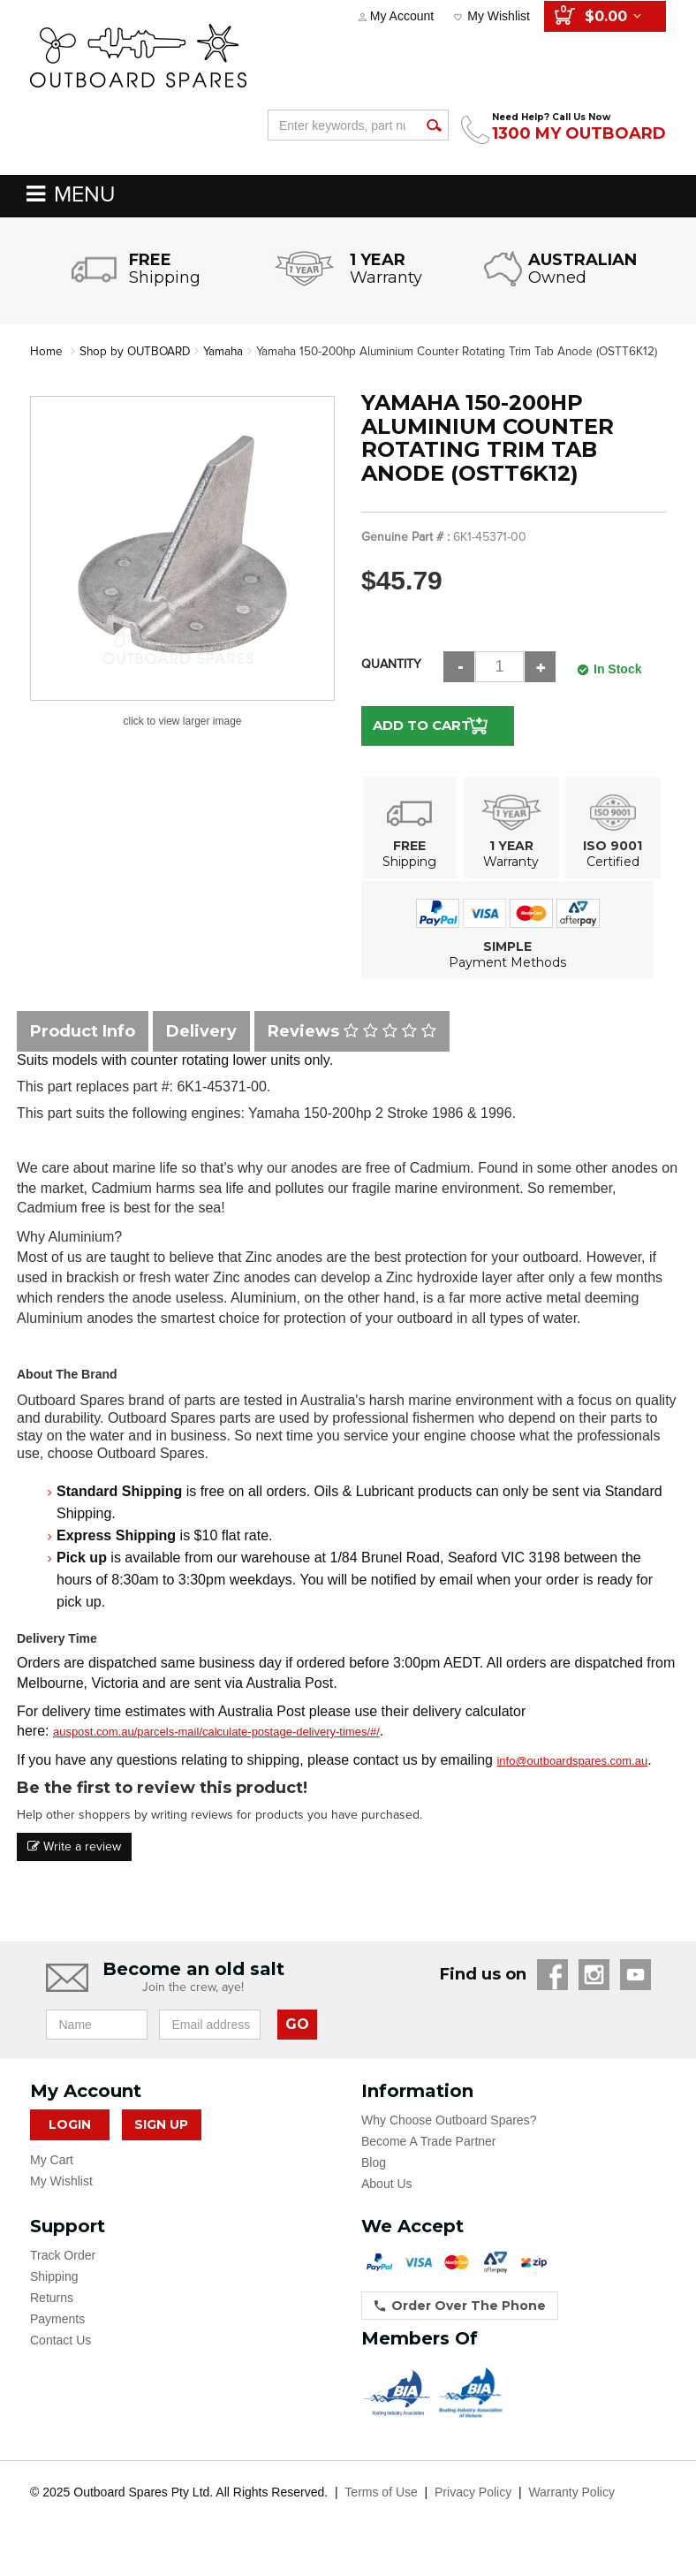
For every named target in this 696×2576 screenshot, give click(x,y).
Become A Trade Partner (428, 2160)
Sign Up (161, 2143)
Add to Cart (421, 744)
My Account (402, 16)
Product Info (82, 1049)
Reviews (352, 1049)
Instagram (594, 1993)
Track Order (62, 2274)
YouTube (635, 1993)
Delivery (201, 1049)
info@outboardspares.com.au (571, 1779)
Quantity (391, 682)
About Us (386, 2202)
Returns (51, 2316)
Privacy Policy (473, 2511)
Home (46, 351)
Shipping (54, 2295)
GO (297, 2041)
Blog (373, 2181)
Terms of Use (380, 2511)
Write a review (74, 1865)
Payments (57, 2337)
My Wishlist (498, 16)
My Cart (51, 2178)
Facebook (552, 1993)
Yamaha (229, 351)
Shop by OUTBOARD (137, 351)
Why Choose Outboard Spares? (448, 2138)
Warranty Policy (571, 2511)
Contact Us (60, 2359)
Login (70, 2143)
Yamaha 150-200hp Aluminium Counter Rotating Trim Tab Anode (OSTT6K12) (251, 369)
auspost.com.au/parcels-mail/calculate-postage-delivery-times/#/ (216, 1750)
